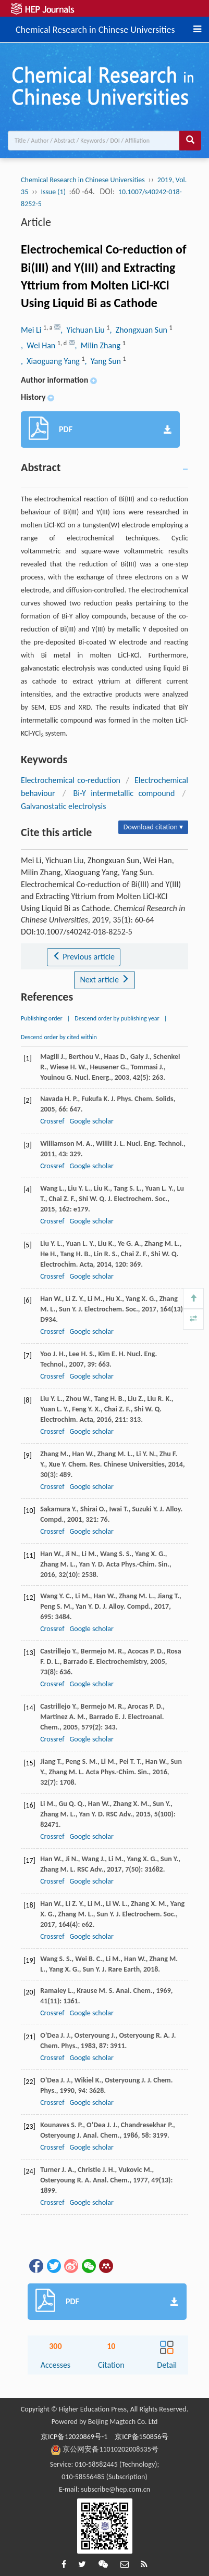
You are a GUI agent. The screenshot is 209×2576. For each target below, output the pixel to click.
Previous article (84, 957)
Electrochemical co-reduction (70, 780)
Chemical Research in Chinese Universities (95, 28)
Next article (104, 979)
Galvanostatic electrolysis (63, 806)
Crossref (52, 1121)
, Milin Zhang (98, 345)
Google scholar (91, 1121)
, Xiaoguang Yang (51, 361)
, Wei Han (39, 345)
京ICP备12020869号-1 (74, 2436)
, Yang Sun (104, 361)
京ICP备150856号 (141, 2436)
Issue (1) (53, 191)
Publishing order (42, 1018)
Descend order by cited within (59, 1037)
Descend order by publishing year (117, 1018)
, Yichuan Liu (83, 330)
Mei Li (32, 330)
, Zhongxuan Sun (139, 330)
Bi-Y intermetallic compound (124, 793)
